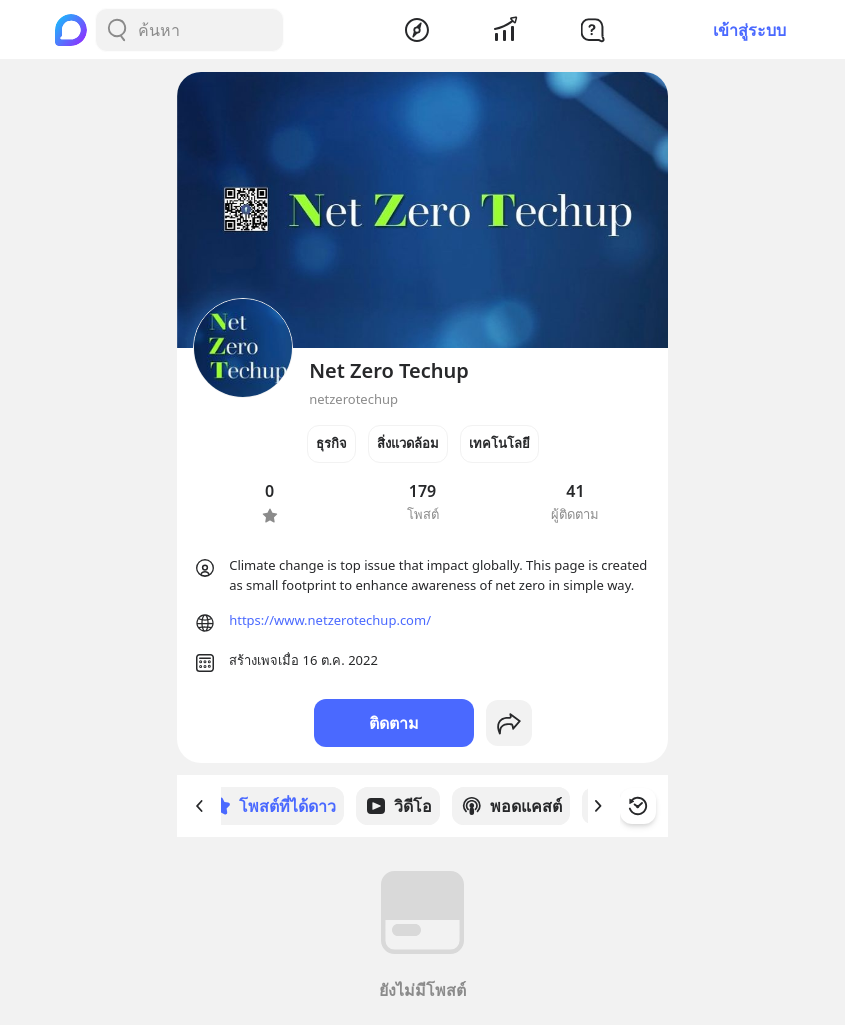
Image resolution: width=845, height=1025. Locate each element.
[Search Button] (117, 30)
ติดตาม (394, 723)
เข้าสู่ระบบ (749, 30)
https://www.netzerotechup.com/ (330, 620)
